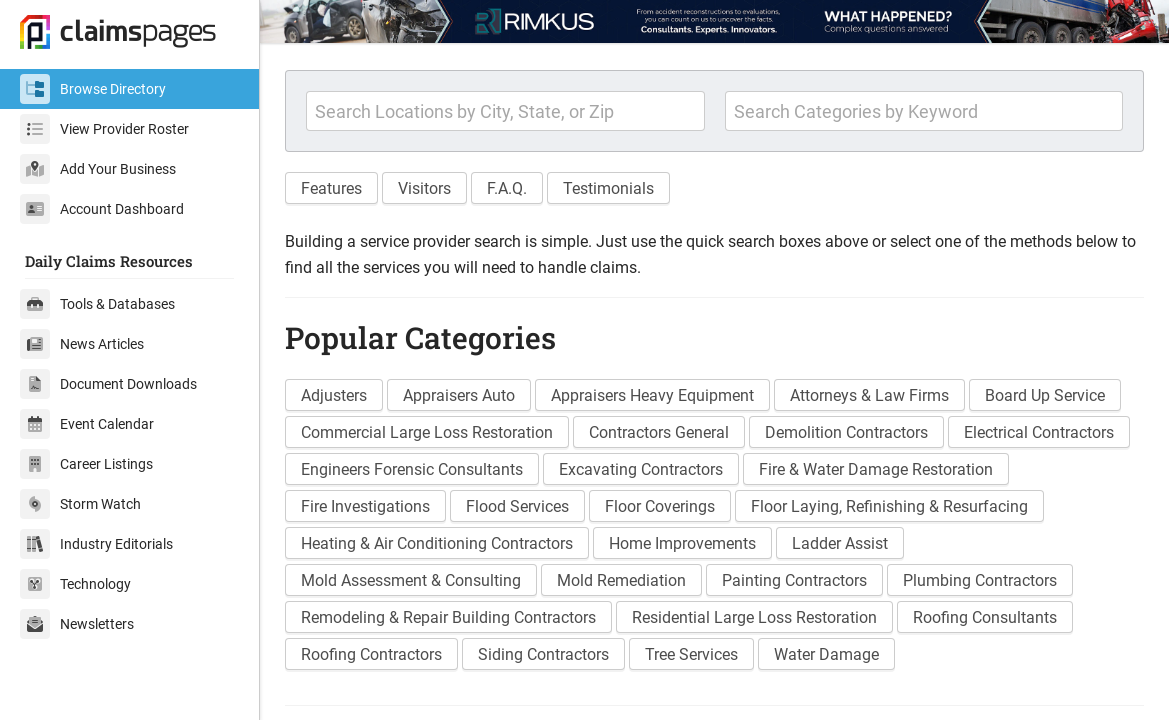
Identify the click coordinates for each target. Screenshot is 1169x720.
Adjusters (334, 395)
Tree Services (691, 654)
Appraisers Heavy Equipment (652, 395)
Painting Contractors (794, 580)
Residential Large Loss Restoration (754, 617)
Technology (75, 584)
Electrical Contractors (1039, 432)
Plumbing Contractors (980, 580)
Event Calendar (87, 424)
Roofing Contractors (371, 654)
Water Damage (826, 654)
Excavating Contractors (641, 469)
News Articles (82, 344)
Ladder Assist (840, 543)
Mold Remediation (621, 580)
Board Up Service (1045, 395)
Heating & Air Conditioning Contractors (437, 543)
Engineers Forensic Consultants (412, 469)
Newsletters (77, 624)
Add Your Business (98, 169)
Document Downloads (108, 384)
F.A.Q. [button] (507, 188)
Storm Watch (80, 504)
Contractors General (659, 432)
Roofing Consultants (985, 617)
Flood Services (517, 506)
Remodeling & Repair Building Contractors (448, 617)
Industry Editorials (96, 544)
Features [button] (331, 188)
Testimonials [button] (608, 188)
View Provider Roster (104, 129)
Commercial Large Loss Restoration (427, 432)
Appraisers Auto (459, 395)
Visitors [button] (424, 188)
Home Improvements (682, 543)
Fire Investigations (365, 506)
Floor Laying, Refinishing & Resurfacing (889, 506)
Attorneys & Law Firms (869, 395)
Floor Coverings (660, 506)
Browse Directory (93, 89)
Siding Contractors (543, 654)
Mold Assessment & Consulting (411, 580)
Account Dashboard (102, 209)
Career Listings (86, 464)
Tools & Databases (97, 304)
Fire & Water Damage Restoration (876, 469)
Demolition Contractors (846, 432)
